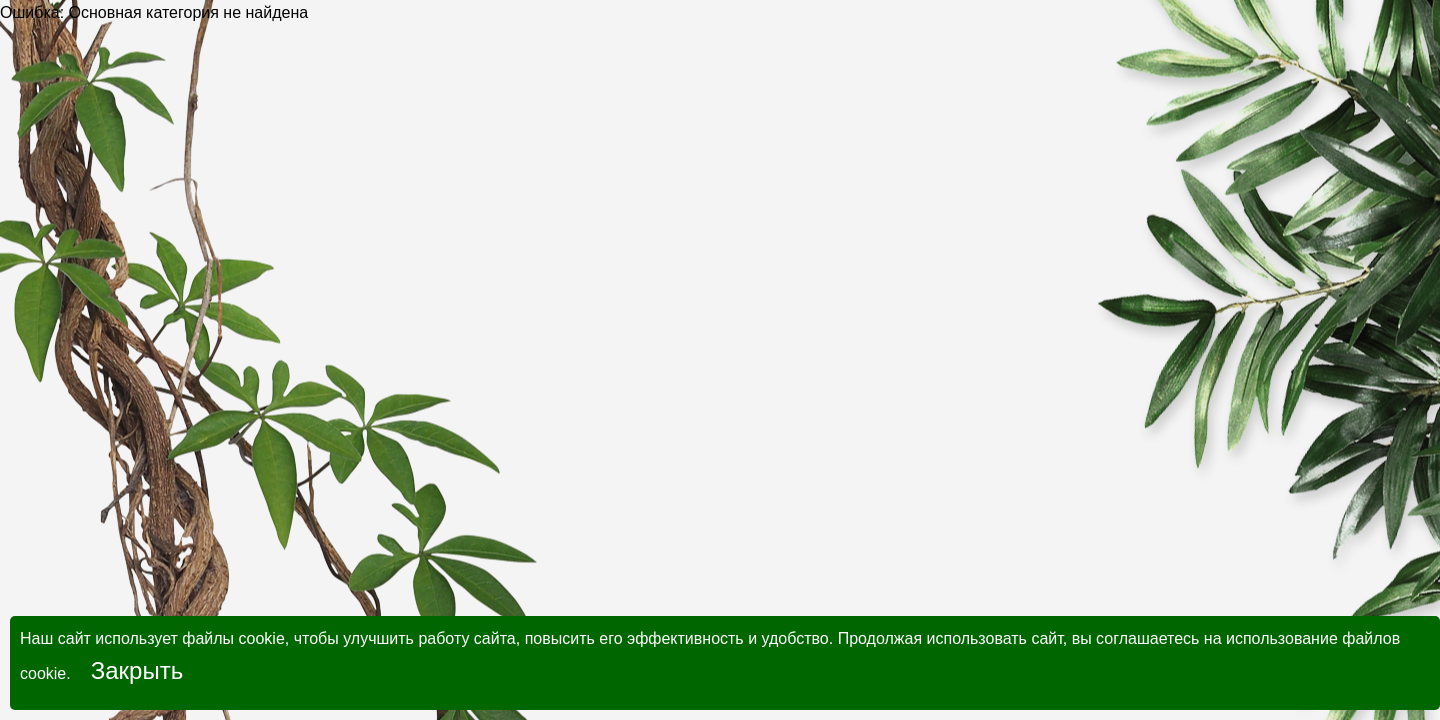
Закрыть (137, 670)
